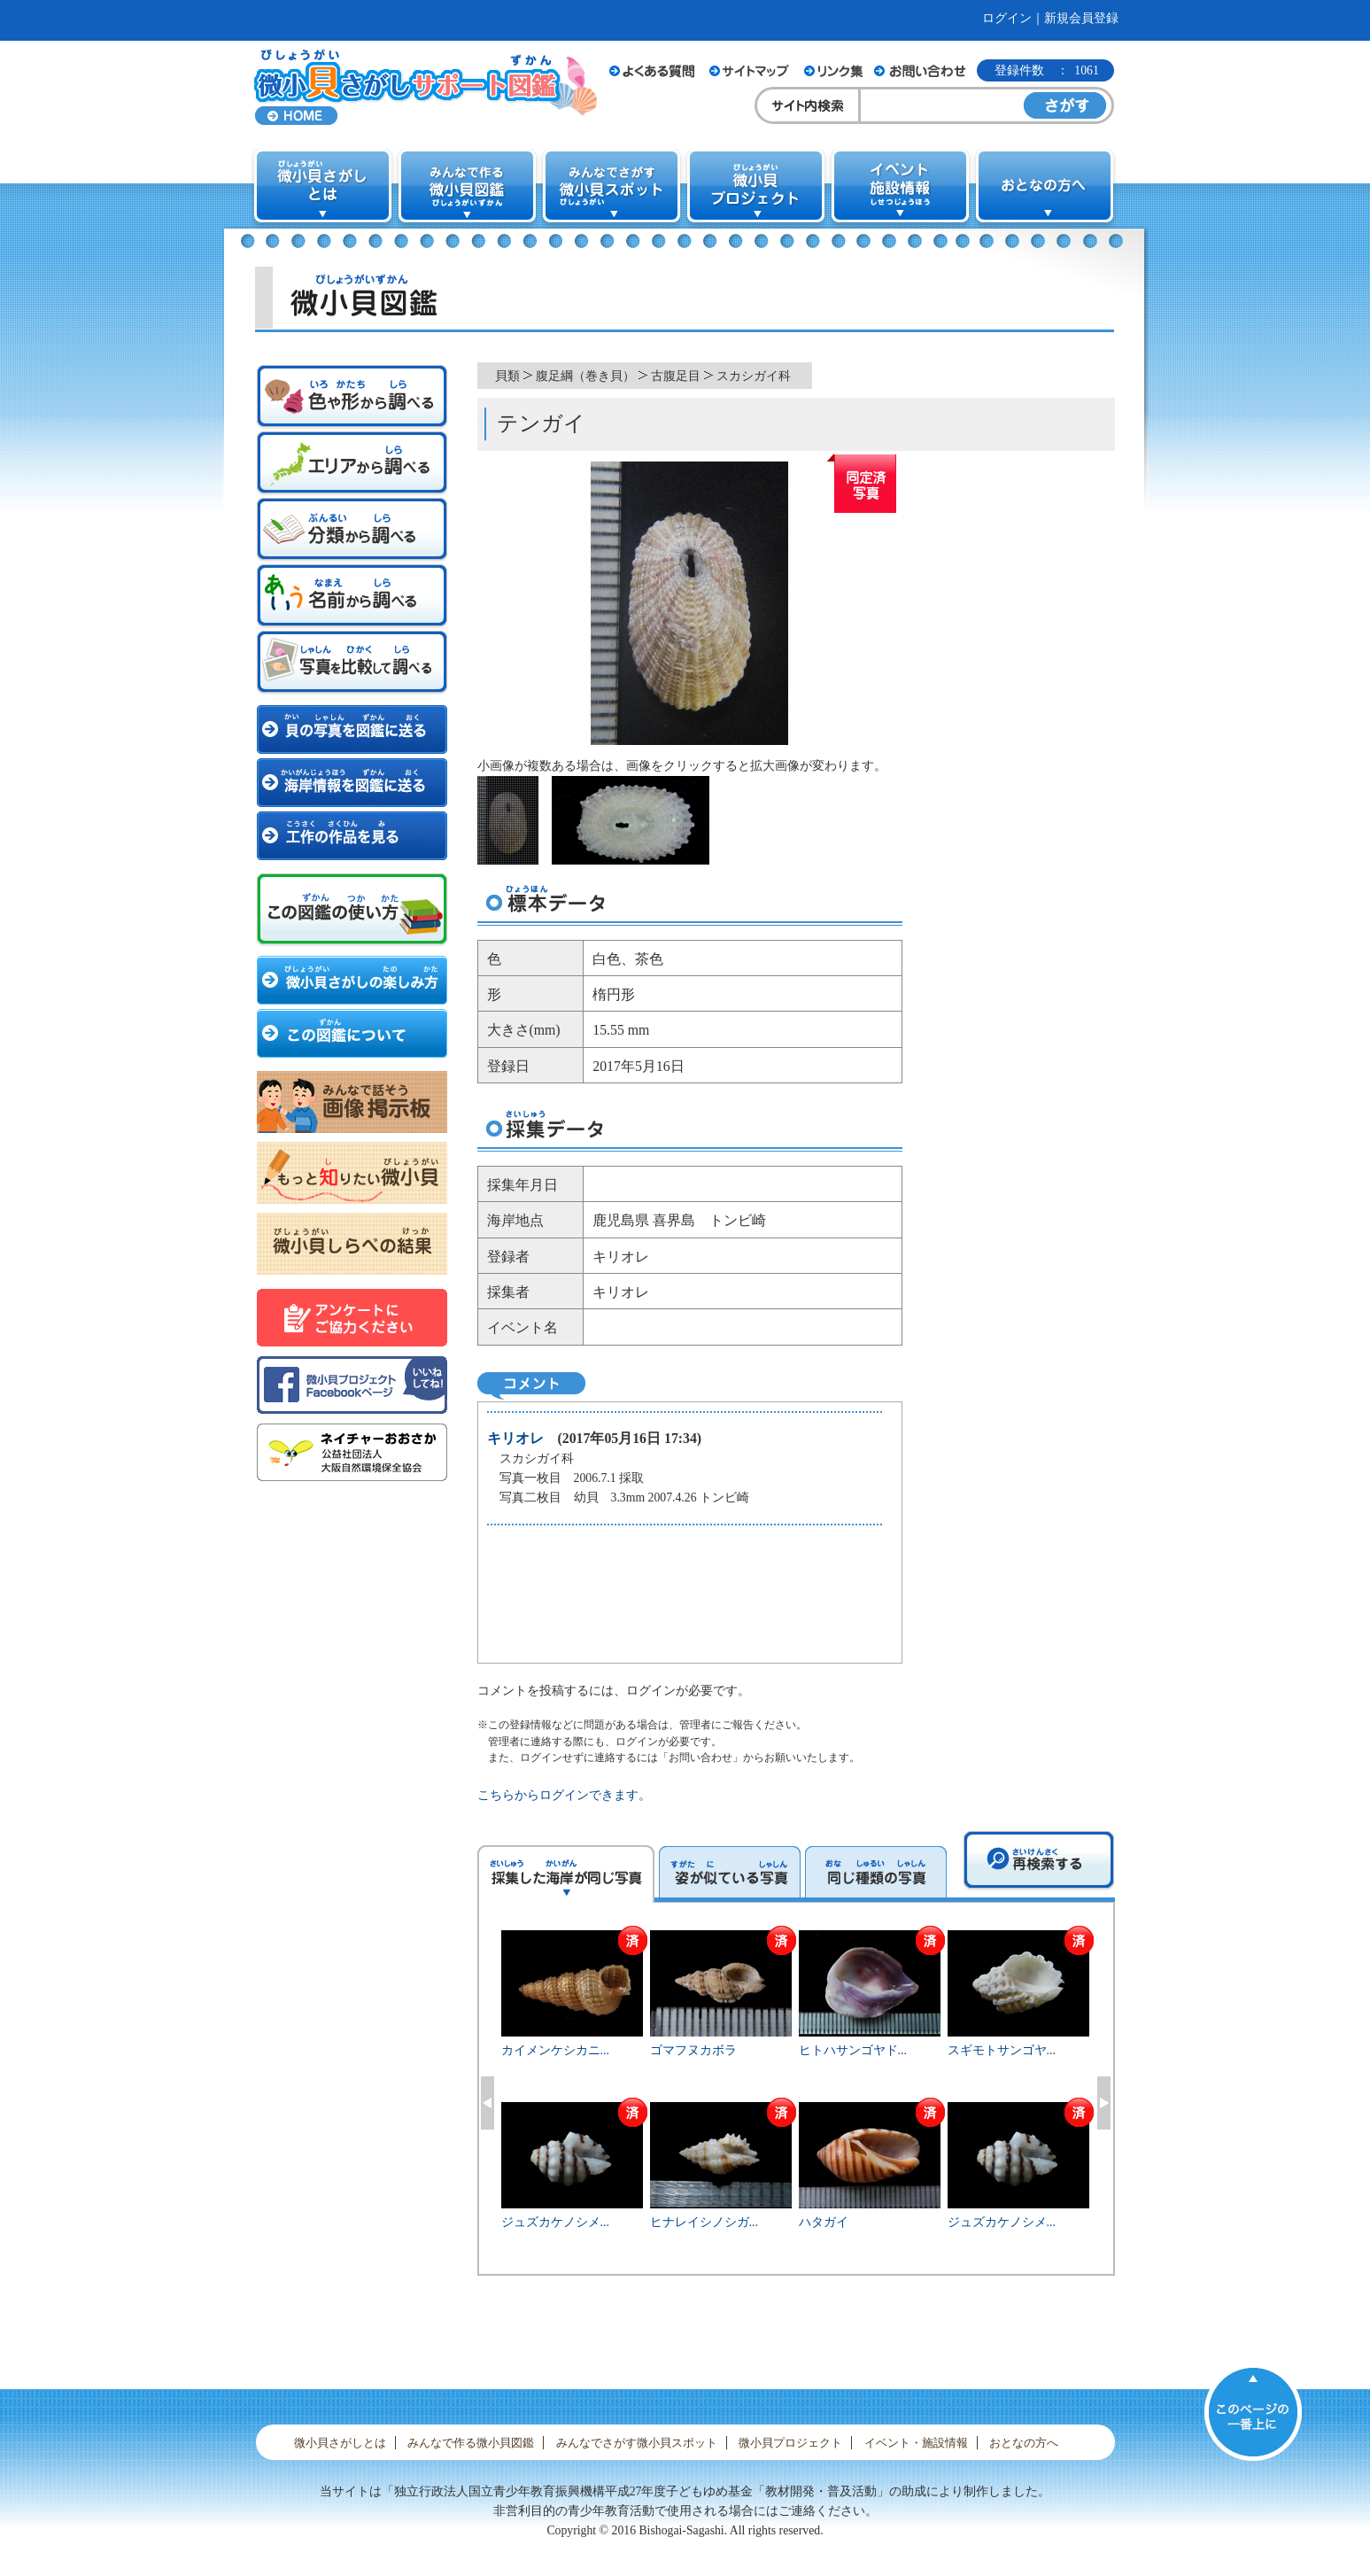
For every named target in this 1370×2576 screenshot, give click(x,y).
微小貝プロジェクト (790, 2442)
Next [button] (1104, 2103)
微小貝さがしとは (340, 2442)
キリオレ (515, 1438)
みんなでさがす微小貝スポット (636, 2442)
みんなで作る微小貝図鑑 (470, 2442)
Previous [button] (487, 2103)
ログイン (1007, 18)
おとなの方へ (1023, 2442)
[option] (796, 2100)
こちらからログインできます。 (564, 1795)
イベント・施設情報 (916, 2442)
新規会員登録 (1081, 18)
